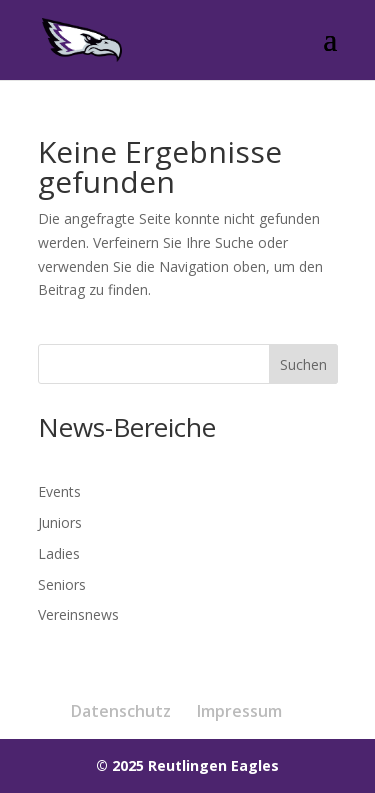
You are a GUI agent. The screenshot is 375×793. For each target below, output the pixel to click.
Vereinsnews (78, 614)
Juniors (60, 522)
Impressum (239, 711)
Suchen (303, 364)
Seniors (62, 584)
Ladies (59, 553)
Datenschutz (121, 711)
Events (59, 491)
